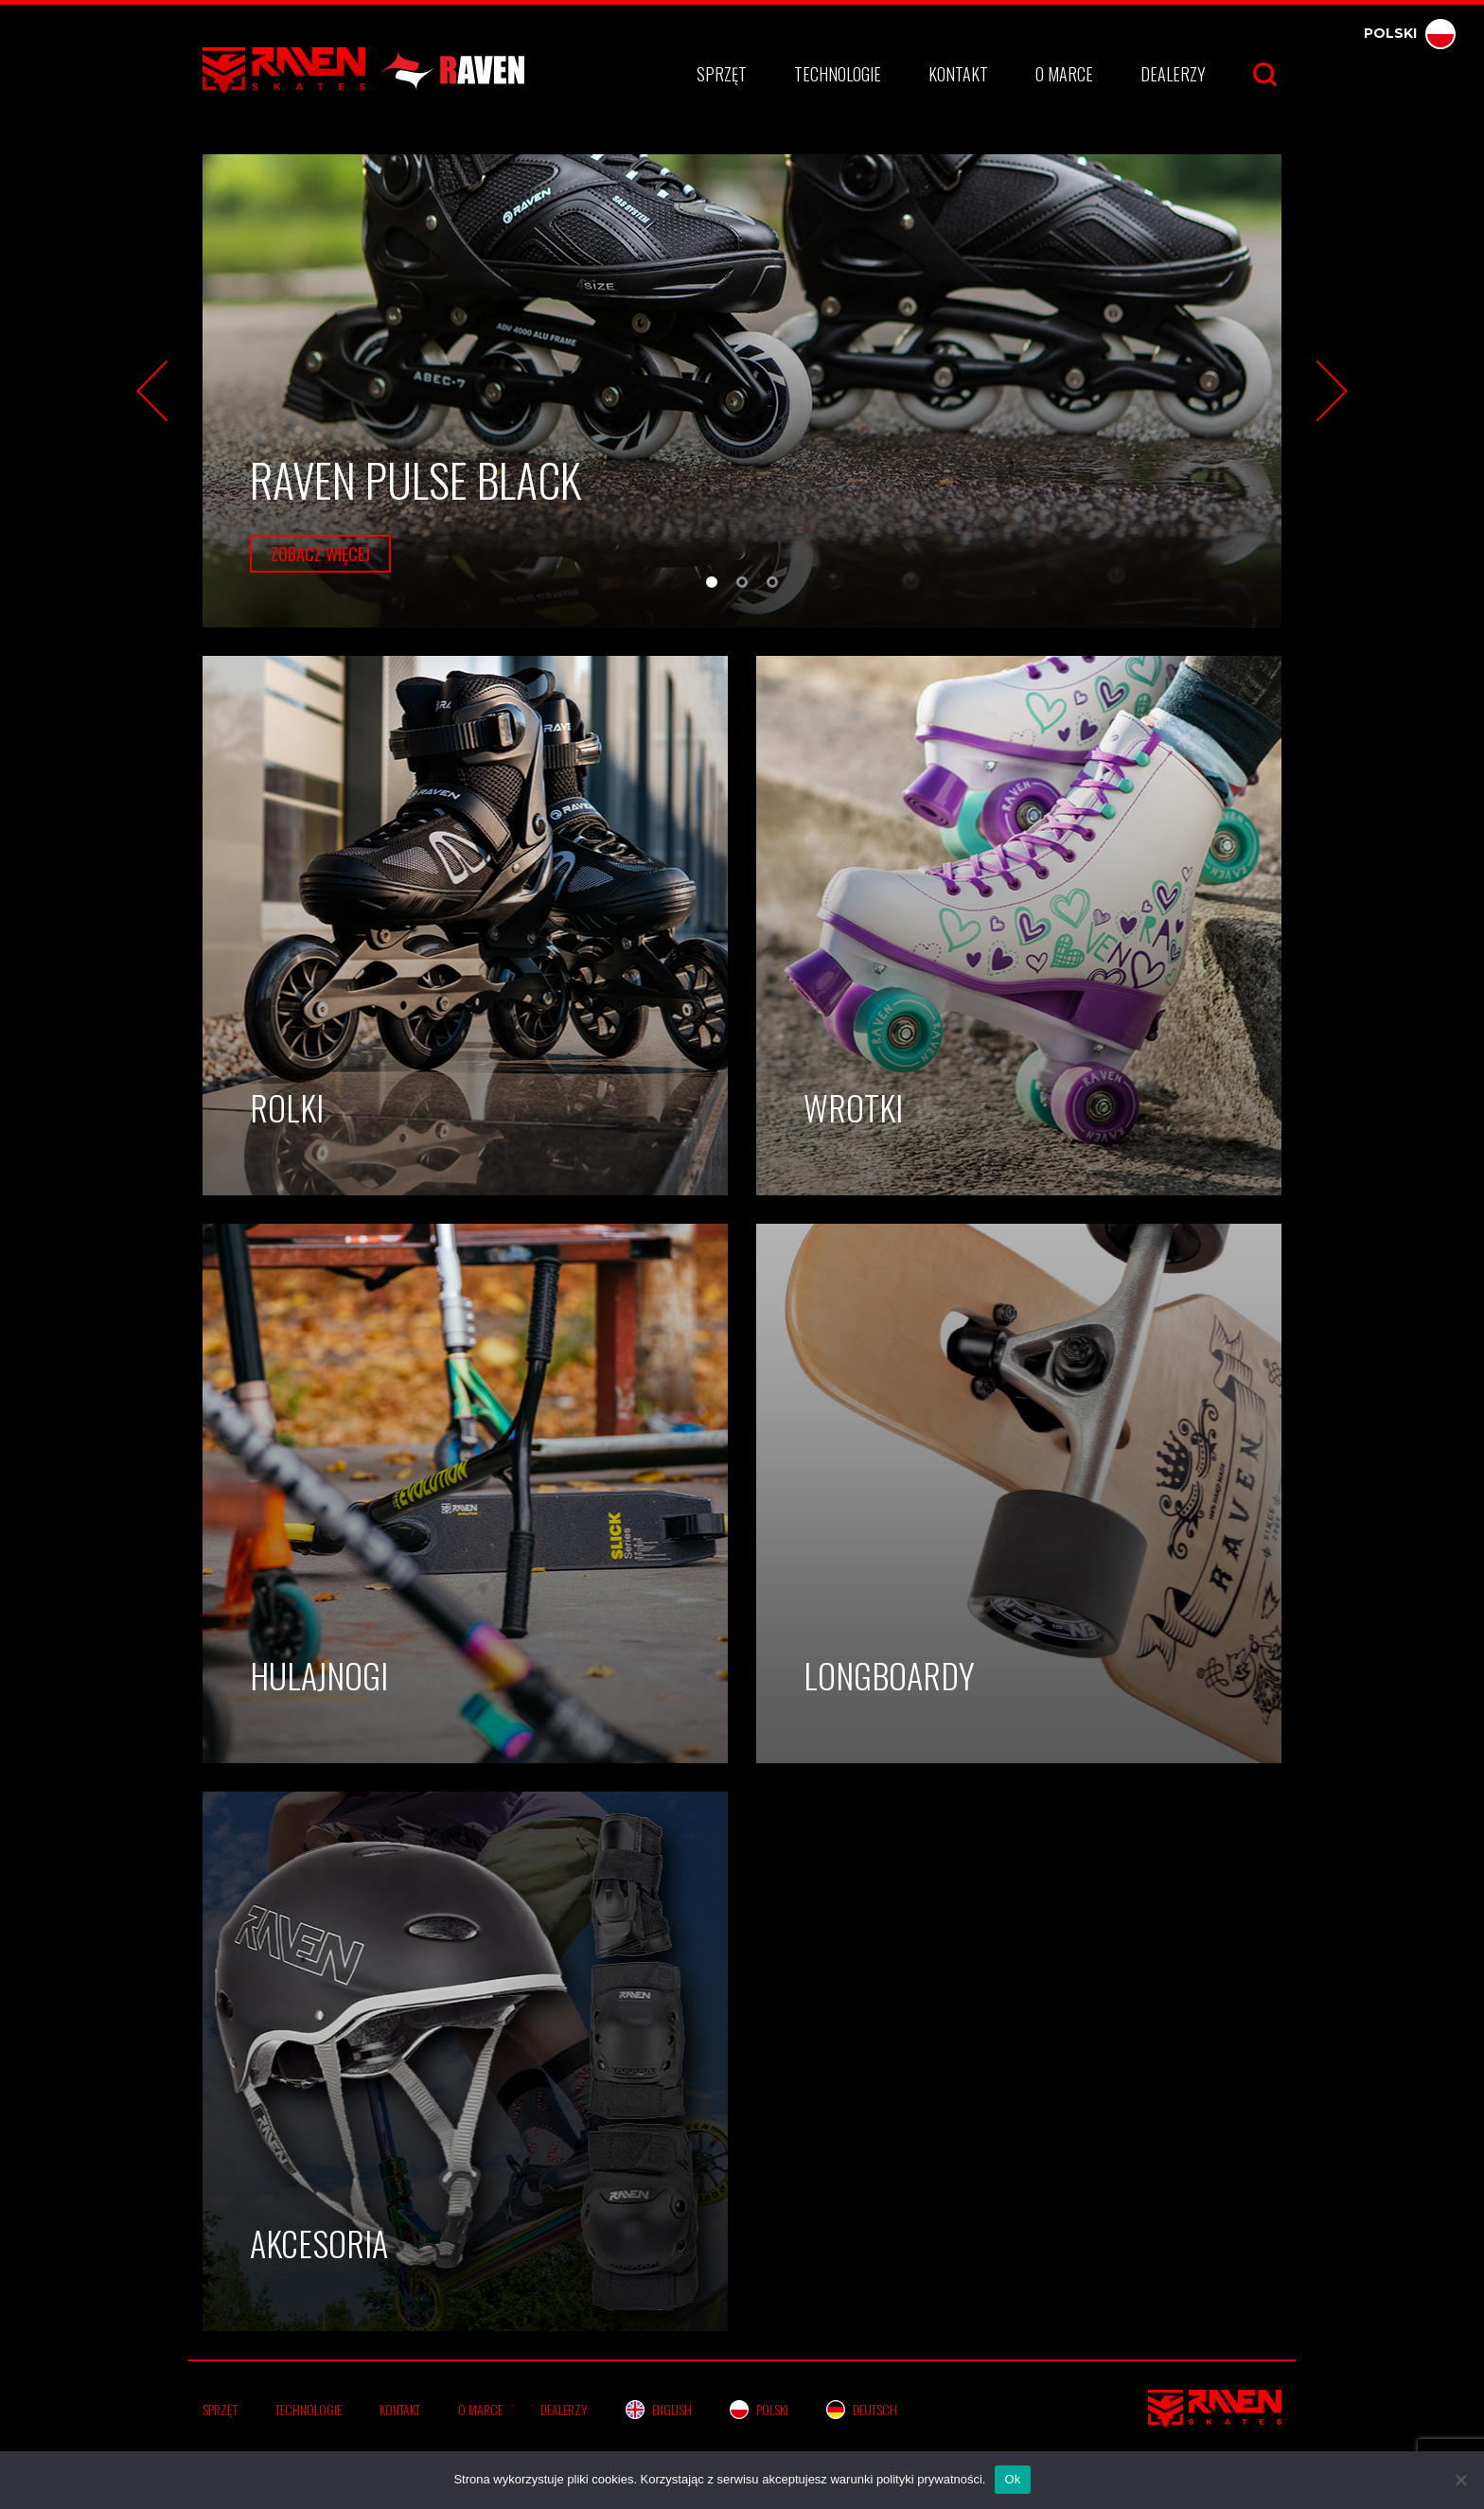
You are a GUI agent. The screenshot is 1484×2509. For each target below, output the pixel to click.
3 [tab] (775, 585)
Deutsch (861, 2409)
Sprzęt (722, 74)
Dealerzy (1173, 74)
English (659, 2409)
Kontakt (958, 74)
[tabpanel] (742, 390)
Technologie (837, 74)
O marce (1064, 74)
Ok (1012, 2479)
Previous (152, 391)
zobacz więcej (320, 553)
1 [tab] (714, 585)
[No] (1460, 2479)
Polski (1410, 33)
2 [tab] (745, 585)
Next (1332, 391)
